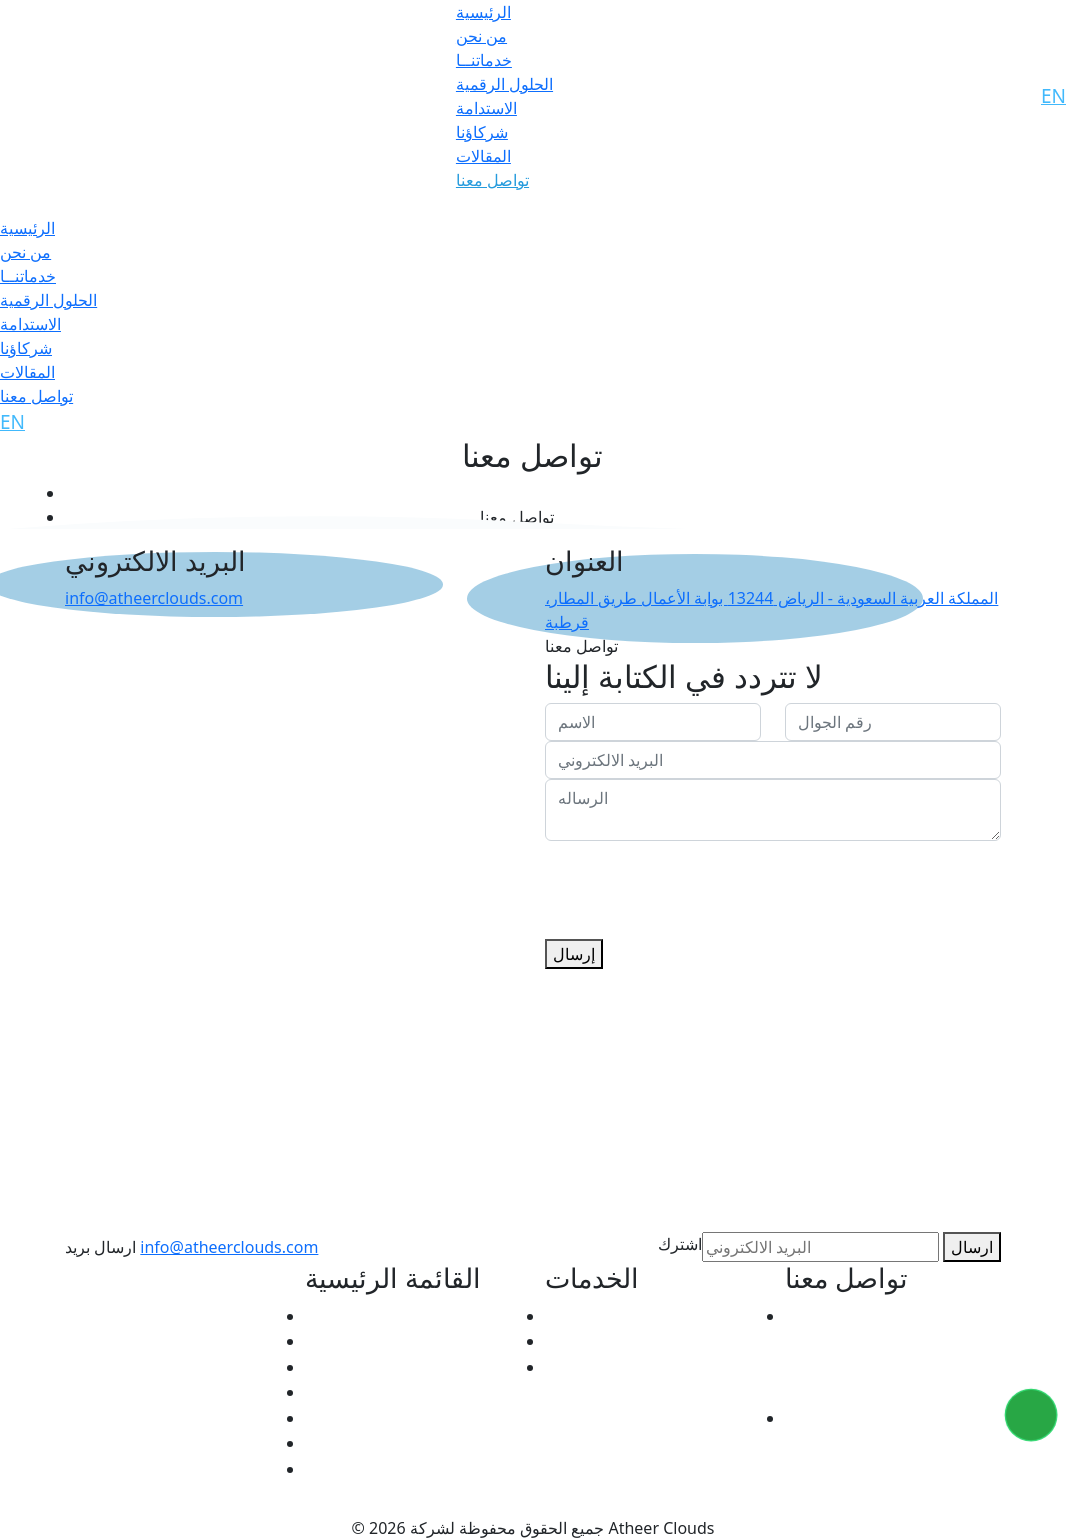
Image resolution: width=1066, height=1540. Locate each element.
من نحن (481, 36)
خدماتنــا (484, 60)
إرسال (574, 954)
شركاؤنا (482, 132)
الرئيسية (483, 12)
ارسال (972, 1247)
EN (1053, 96)
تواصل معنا (492, 180)
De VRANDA (592, 1366)
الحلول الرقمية (504, 84)
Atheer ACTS (594, 1315)
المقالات (483, 156)
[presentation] (697, 880)
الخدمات (335, 1340)
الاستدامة (486, 108)
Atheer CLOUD (603, 1340)
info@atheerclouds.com (154, 598)
